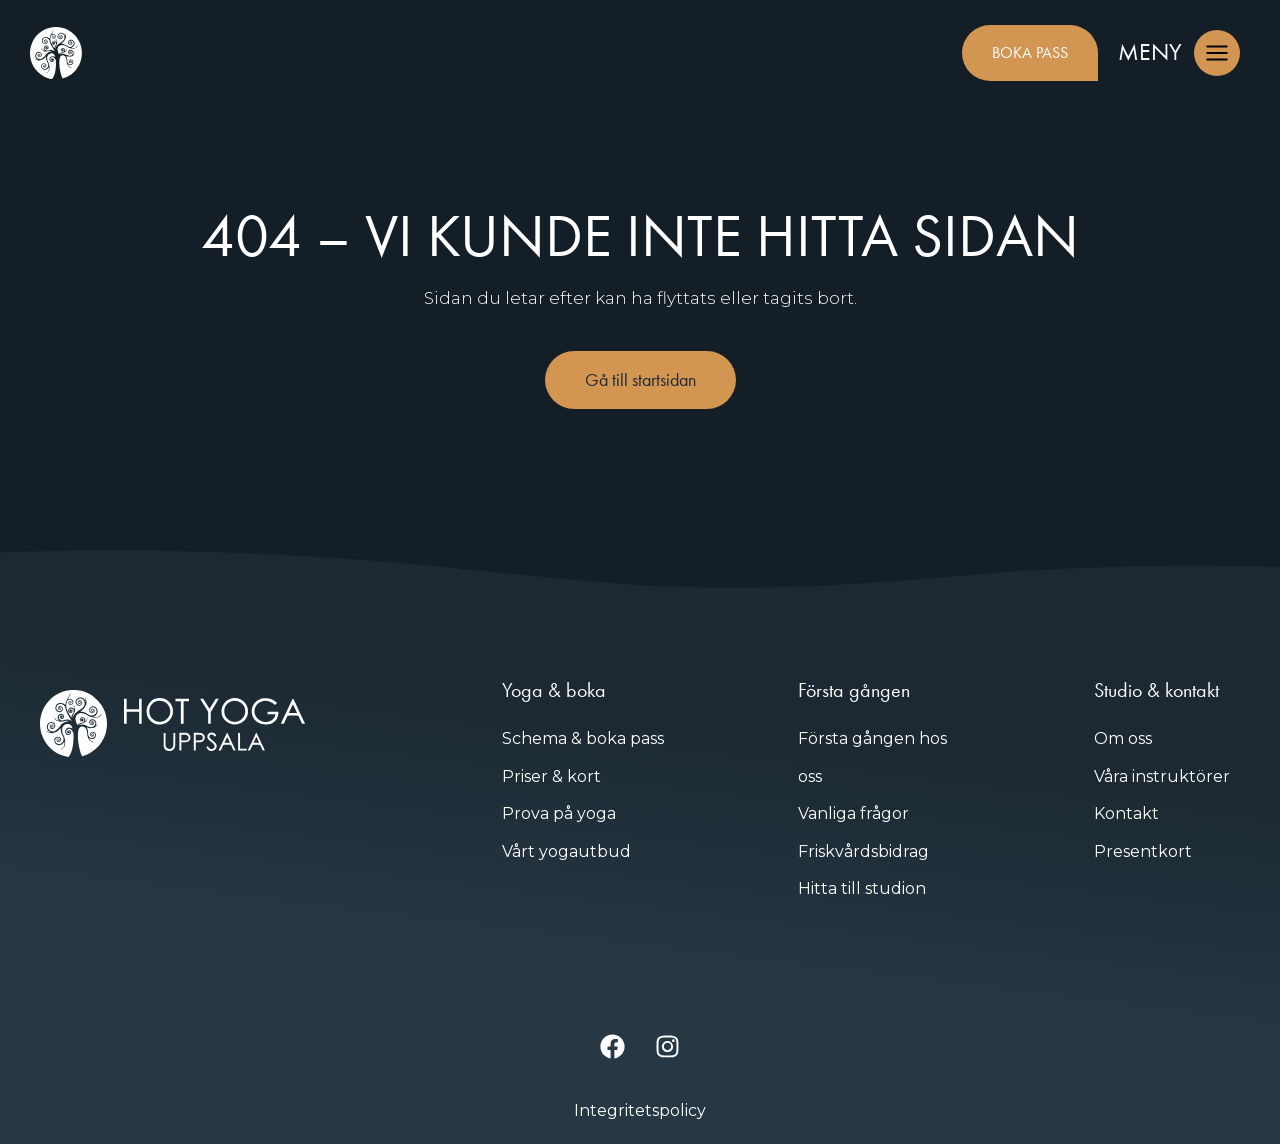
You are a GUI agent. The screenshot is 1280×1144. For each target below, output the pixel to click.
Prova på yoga (559, 813)
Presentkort (1143, 851)
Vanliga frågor (853, 813)
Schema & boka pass (583, 738)
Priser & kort (551, 776)
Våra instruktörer (1162, 776)
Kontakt (1126, 813)
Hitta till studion (862, 888)
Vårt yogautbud (566, 851)
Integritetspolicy (640, 1110)
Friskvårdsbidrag (863, 851)
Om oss (1123, 738)
